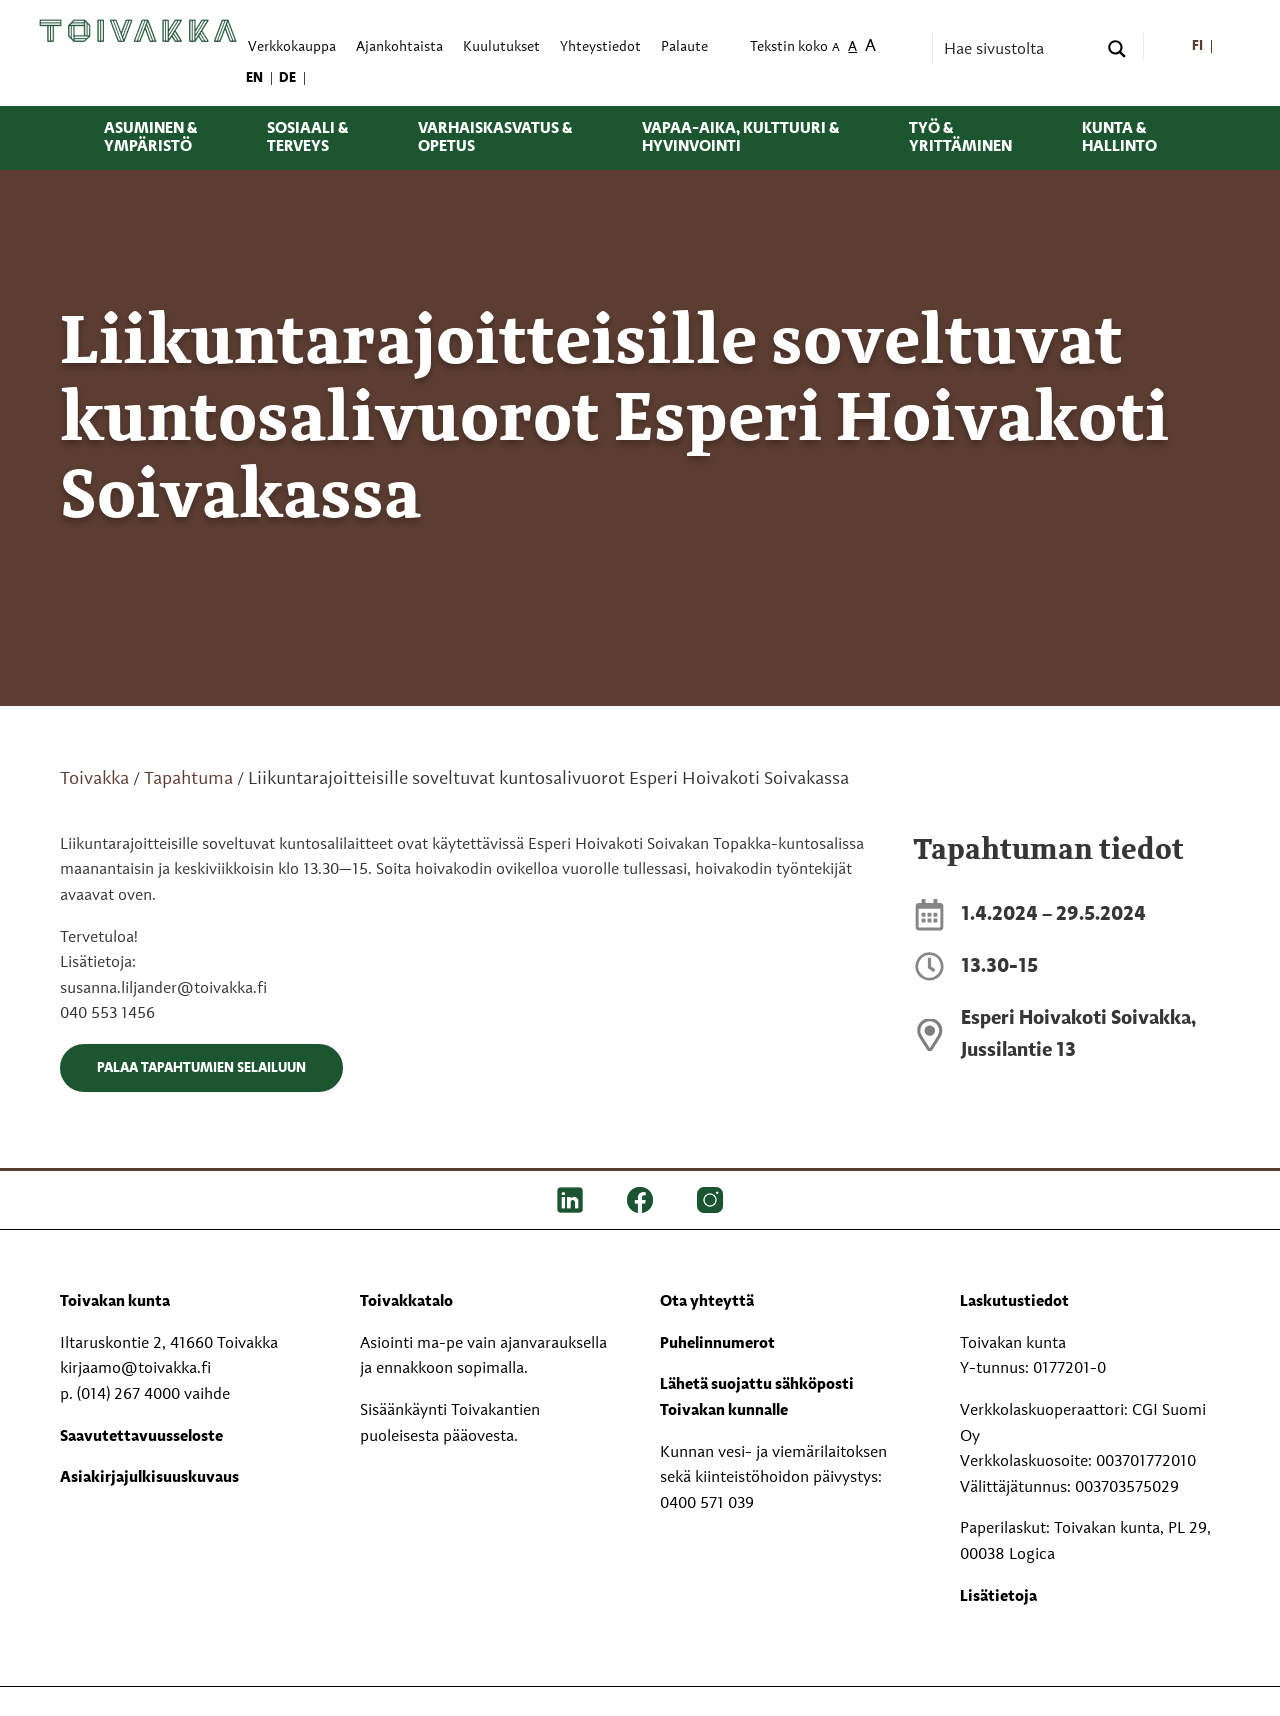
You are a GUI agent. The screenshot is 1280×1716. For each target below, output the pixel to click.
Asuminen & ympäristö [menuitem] (150, 138)
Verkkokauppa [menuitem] (292, 47)
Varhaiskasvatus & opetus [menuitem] (495, 138)
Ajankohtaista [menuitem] (399, 47)
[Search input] (1018, 49)
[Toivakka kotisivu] (138, 31)
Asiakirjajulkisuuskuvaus (149, 1478)
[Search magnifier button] (1117, 49)
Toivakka (94, 779)
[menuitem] (1197, 47)
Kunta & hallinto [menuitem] (1119, 138)
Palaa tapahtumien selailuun (201, 1068)
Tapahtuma (188, 779)
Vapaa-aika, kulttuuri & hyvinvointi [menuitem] (740, 138)
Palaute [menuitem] (684, 47)
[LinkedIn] (570, 1200)
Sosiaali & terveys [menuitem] (307, 138)
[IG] (710, 1200)
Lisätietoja (998, 1597)
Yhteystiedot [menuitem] (600, 47)
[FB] (640, 1200)
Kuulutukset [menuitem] (501, 47)
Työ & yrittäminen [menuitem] (960, 138)
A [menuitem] (836, 48)
